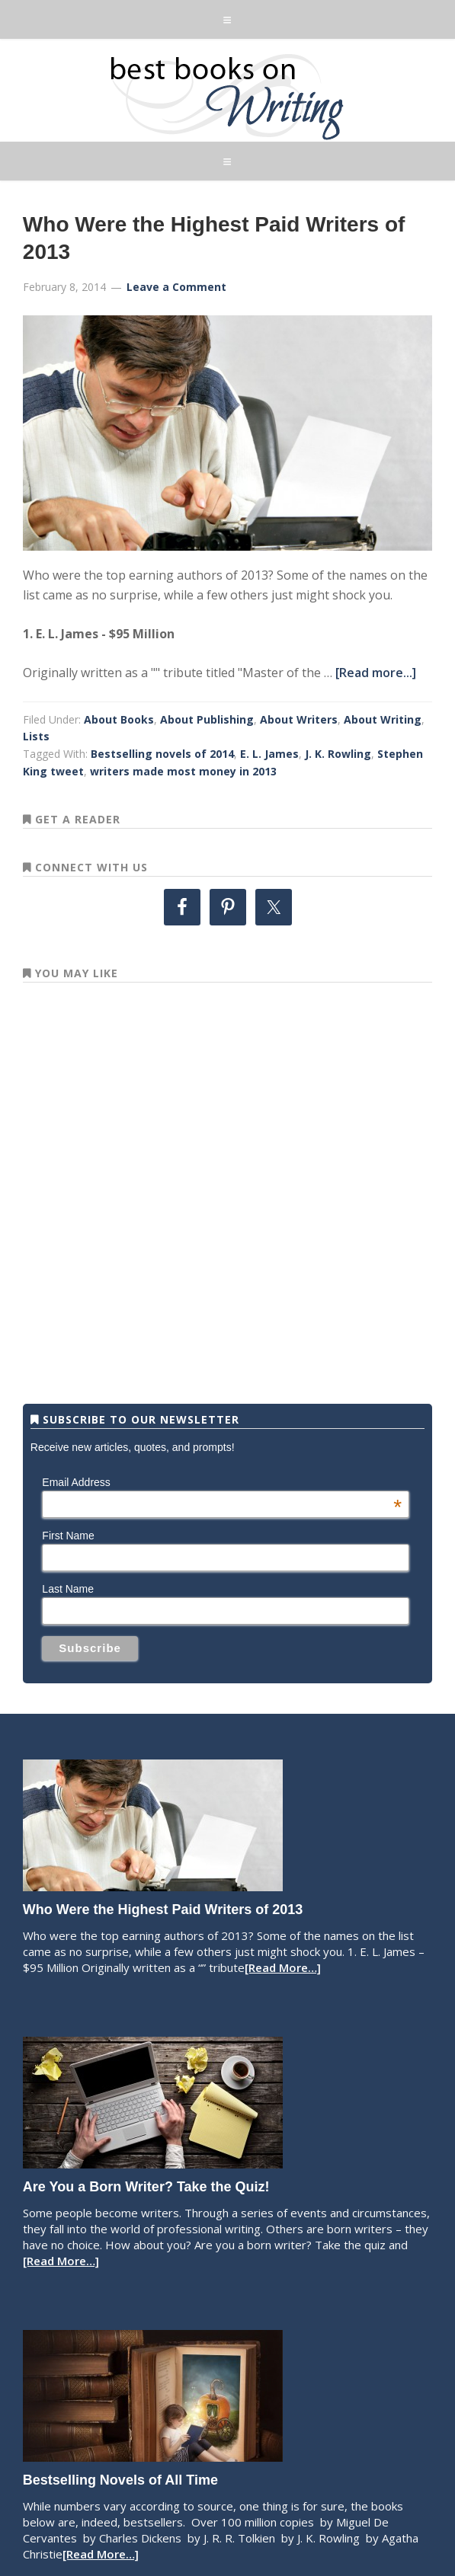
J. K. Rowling (338, 753)
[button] (227, 19)
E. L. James (269, 753)
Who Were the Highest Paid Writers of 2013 (163, 1909)
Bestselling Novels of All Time (120, 2480)
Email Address (222, 1482)
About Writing (382, 719)
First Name (68, 1535)
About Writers (299, 719)
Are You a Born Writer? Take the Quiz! (146, 2186)
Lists (36, 736)
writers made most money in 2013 (183, 771)
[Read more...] (375, 672)
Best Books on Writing (227, 96)
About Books (119, 719)
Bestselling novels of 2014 (162, 753)
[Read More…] (283, 1967)
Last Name (68, 1589)
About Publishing (207, 719)
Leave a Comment (176, 287)
